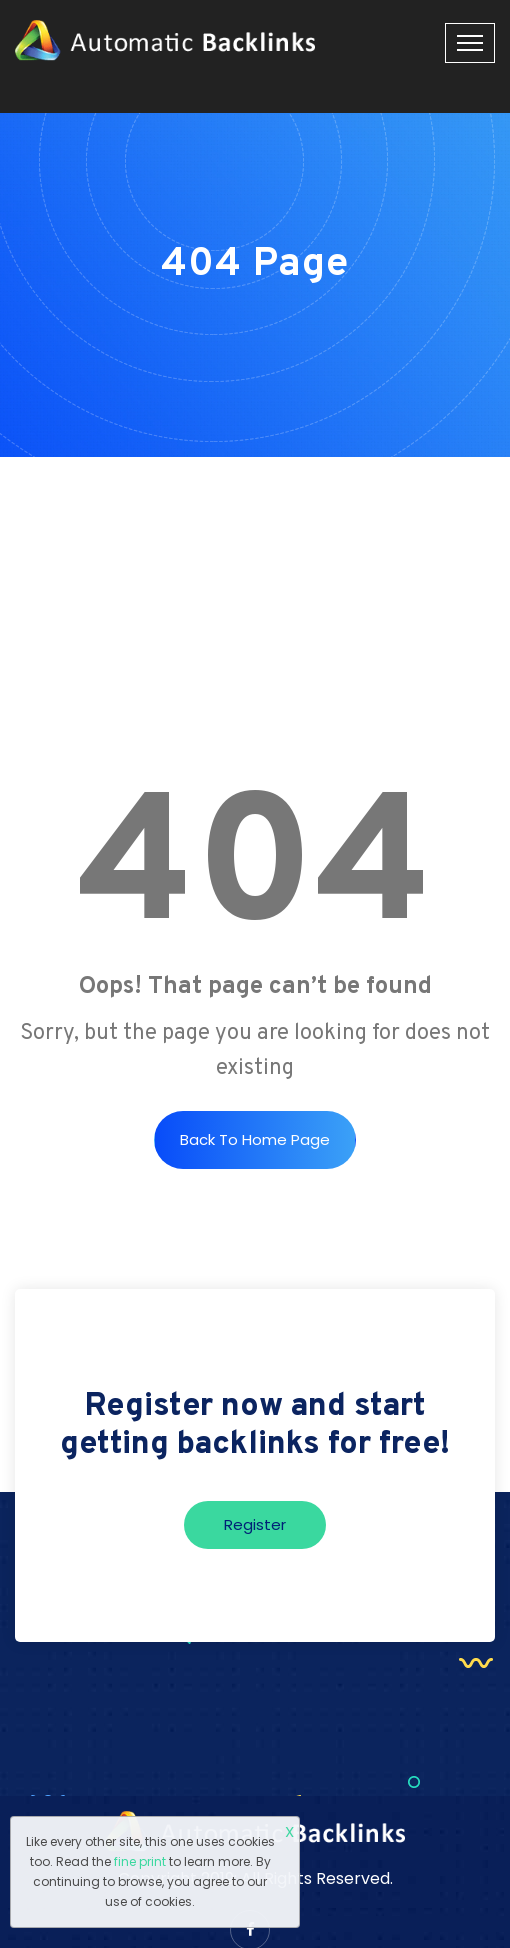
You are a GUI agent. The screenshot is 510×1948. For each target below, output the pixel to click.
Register (255, 1524)
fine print (140, 1861)
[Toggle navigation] (470, 43)
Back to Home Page (255, 1139)
